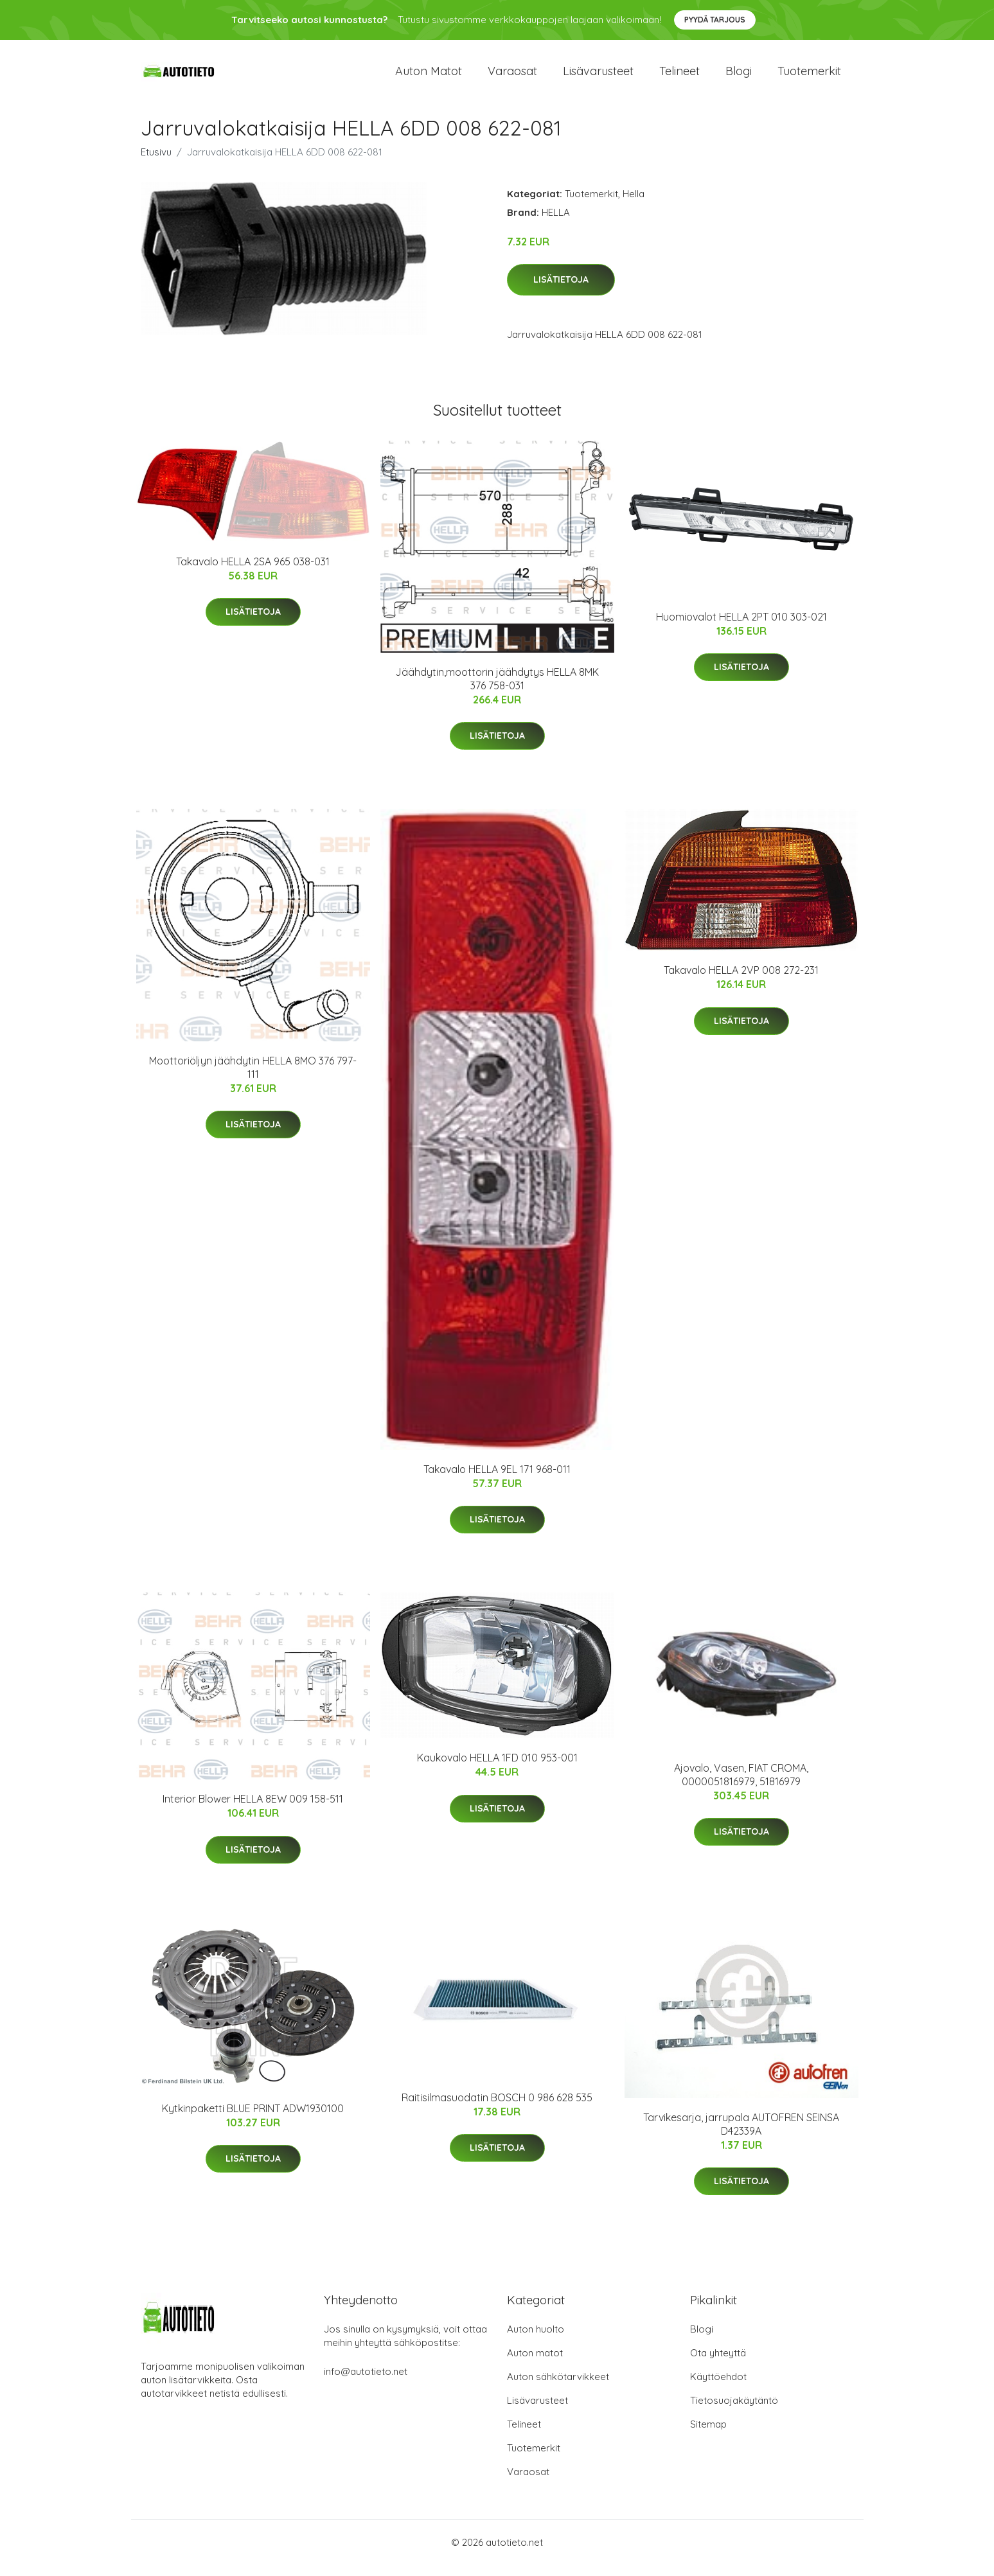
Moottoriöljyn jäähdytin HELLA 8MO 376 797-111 (253, 1078)
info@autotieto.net (365, 2383)
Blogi (738, 76)
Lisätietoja (561, 291)
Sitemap (708, 2436)
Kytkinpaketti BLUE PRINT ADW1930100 (253, 2119)
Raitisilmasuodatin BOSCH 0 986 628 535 (497, 2108)
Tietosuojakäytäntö (734, 2412)
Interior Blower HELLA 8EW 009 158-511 (253, 1809)
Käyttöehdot (718, 2388)
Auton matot (428, 76)
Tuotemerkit (809, 76)
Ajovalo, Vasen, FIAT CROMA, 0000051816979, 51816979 (741, 1785)
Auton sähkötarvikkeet (558, 2388)
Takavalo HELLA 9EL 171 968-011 (497, 1480)
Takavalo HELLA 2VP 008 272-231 (741, 981)
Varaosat (512, 76)
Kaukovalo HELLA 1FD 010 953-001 (497, 1769)
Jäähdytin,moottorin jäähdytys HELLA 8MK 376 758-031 (497, 689)
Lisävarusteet (598, 76)
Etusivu (156, 163)
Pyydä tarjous (714, 19)
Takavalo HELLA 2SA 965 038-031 (253, 572)
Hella (633, 204)
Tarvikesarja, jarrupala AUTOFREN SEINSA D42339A (741, 2135)
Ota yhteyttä (718, 2364)
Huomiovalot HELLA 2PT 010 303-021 (741, 627)
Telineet (679, 76)
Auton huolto (535, 2340)
